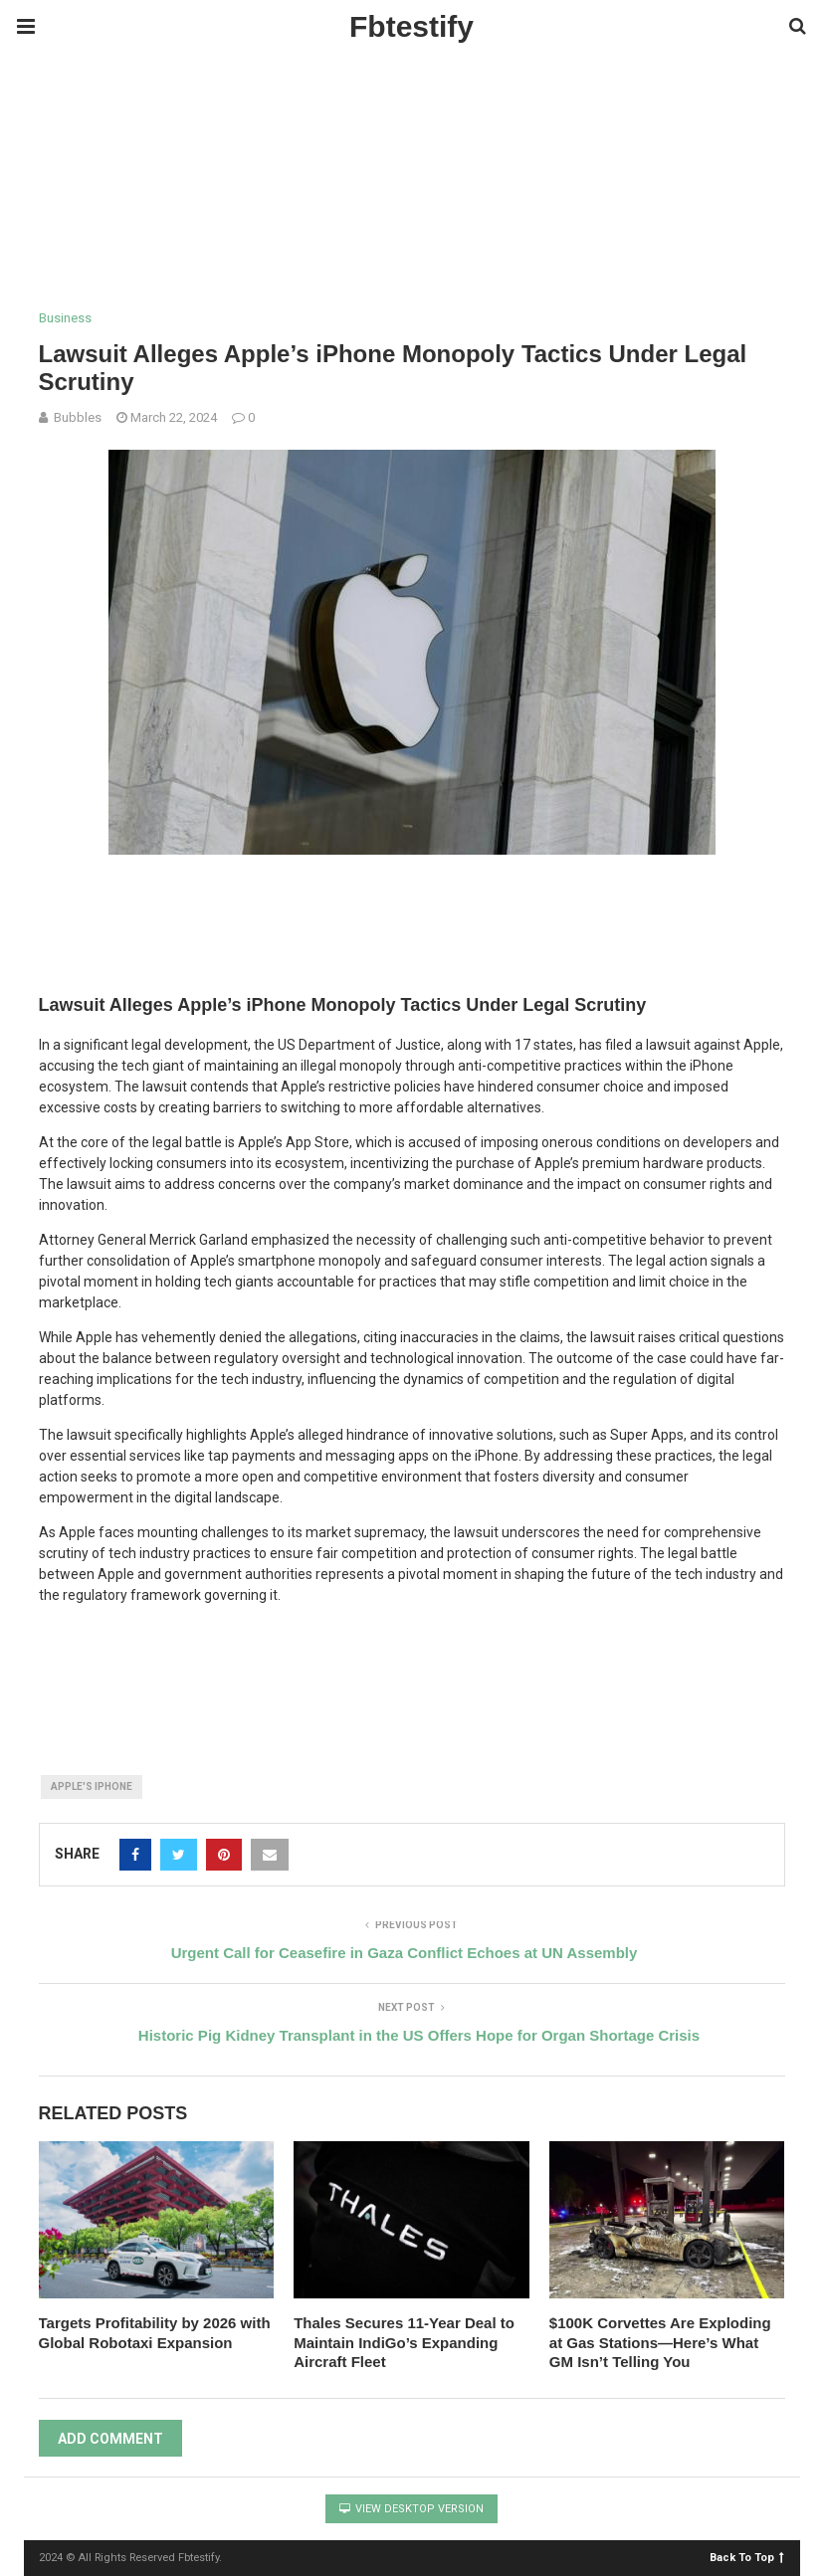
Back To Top (747, 2556)
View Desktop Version (411, 2508)
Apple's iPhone (91, 1786)
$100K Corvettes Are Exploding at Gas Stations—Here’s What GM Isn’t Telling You (660, 2342)
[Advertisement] (362, 98)
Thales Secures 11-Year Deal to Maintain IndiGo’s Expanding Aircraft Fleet (404, 2342)
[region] (412, 230)
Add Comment (110, 2439)
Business (65, 317)
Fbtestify (411, 26)
